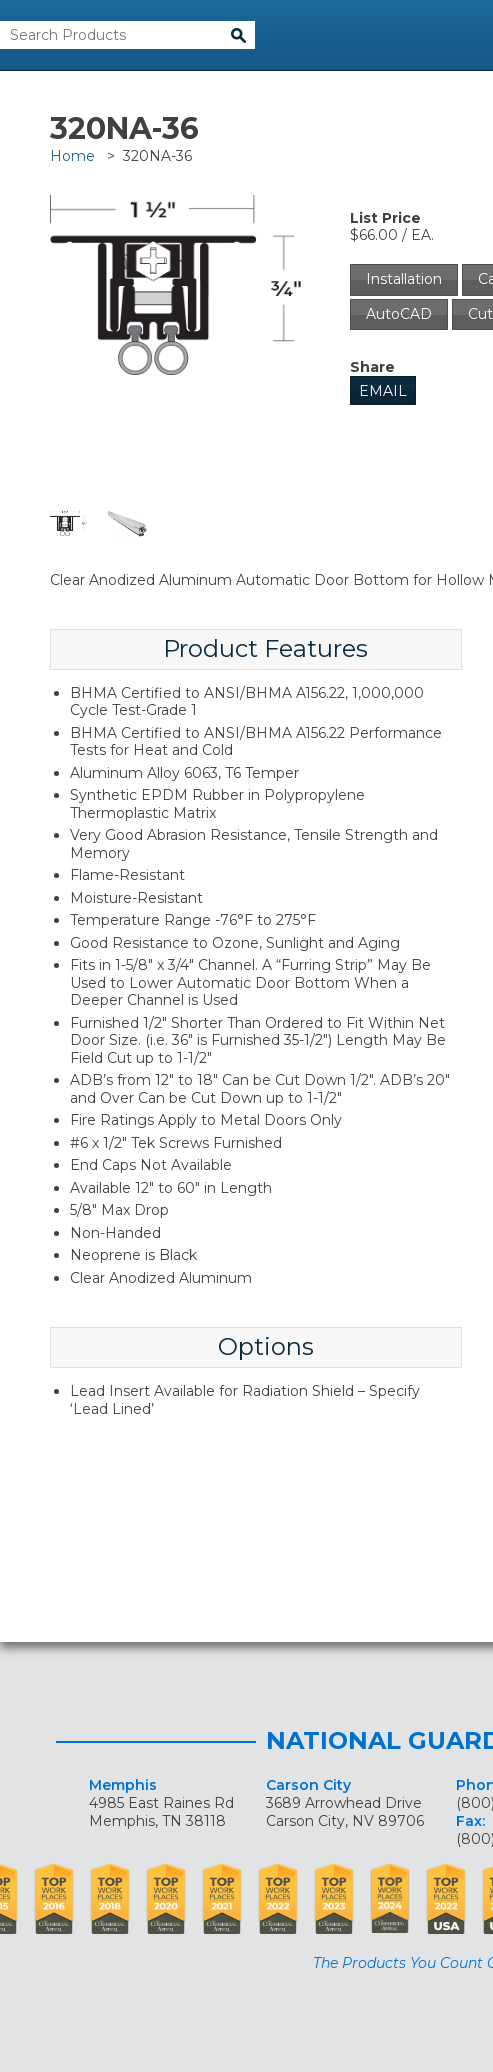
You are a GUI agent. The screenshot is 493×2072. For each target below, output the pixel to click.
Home (72, 156)
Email (383, 391)
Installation (404, 279)
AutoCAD (399, 314)
